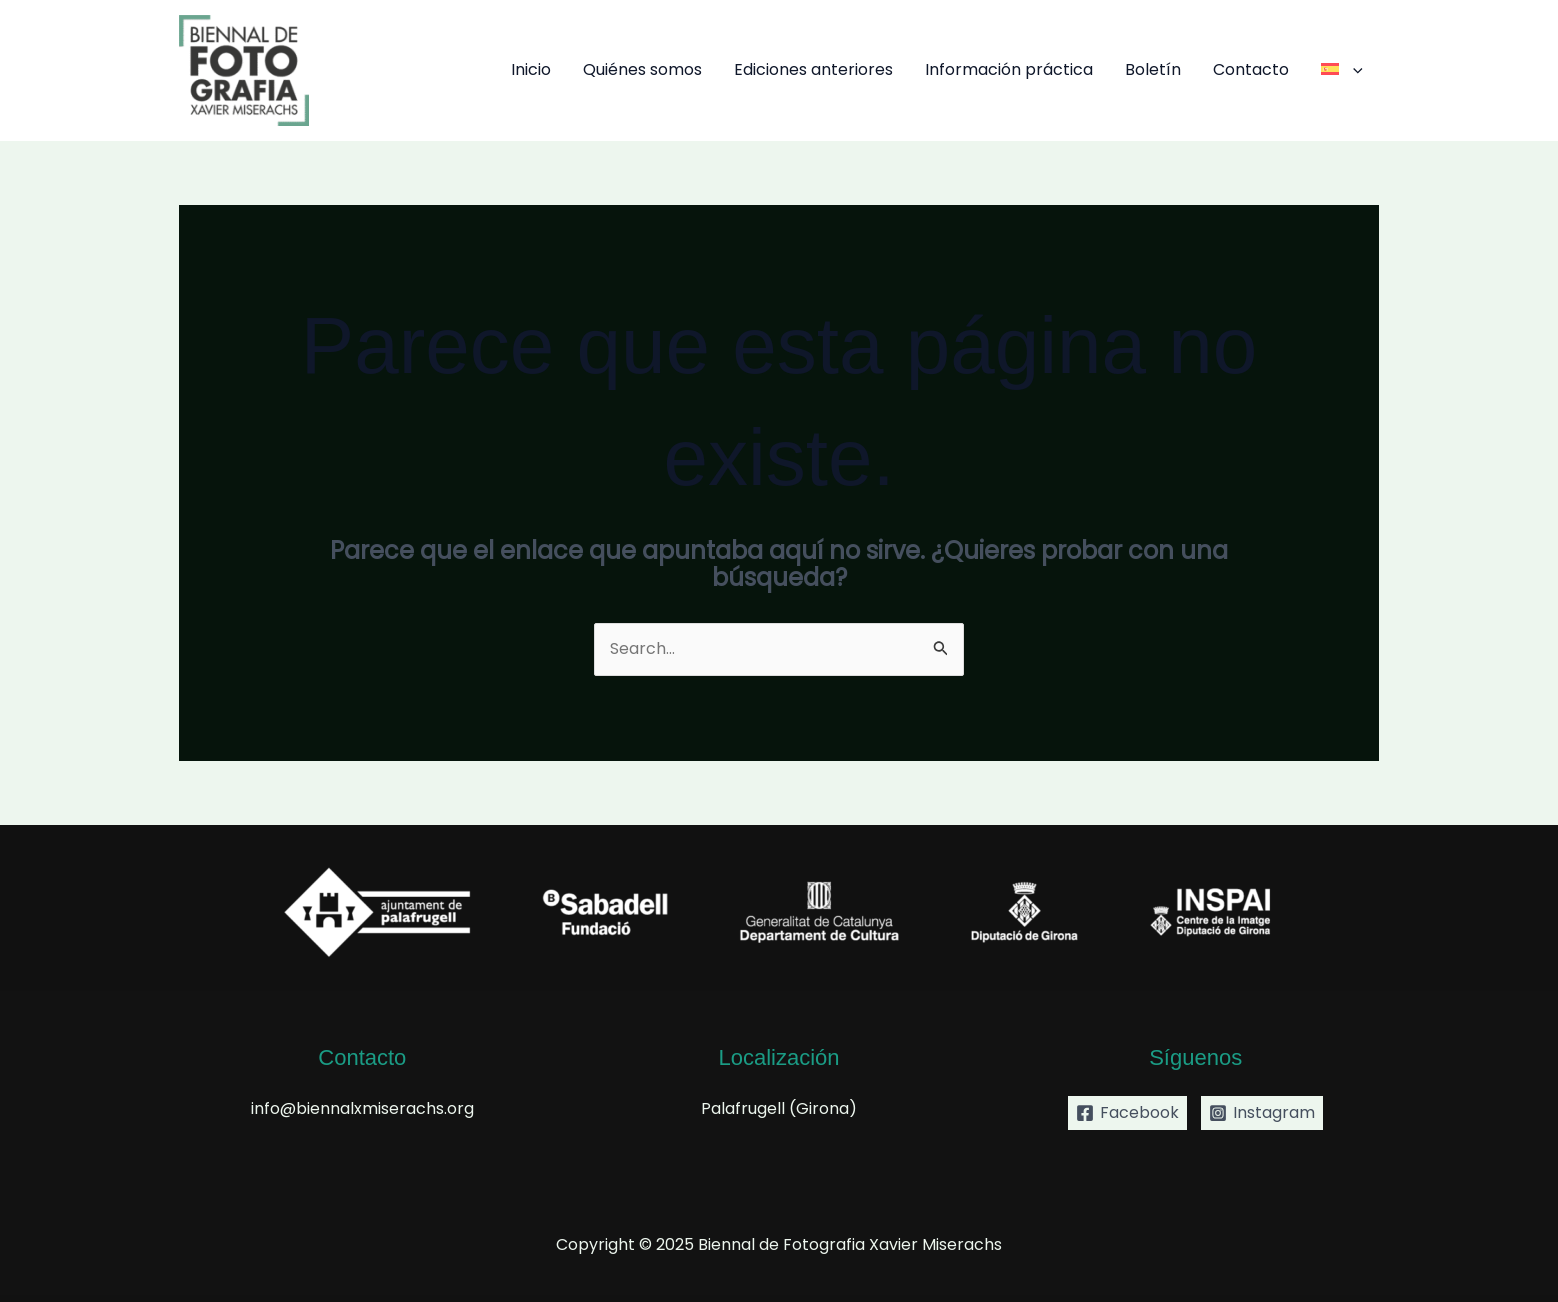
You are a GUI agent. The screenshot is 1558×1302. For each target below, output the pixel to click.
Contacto (1251, 69)
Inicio (531, 69)
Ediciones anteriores (813, 69)
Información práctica (1009, 69)
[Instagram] (1262, 1113)
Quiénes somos (642, 69)
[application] (1353, 69)
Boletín (1153, 69)
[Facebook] (1127, 1113)
